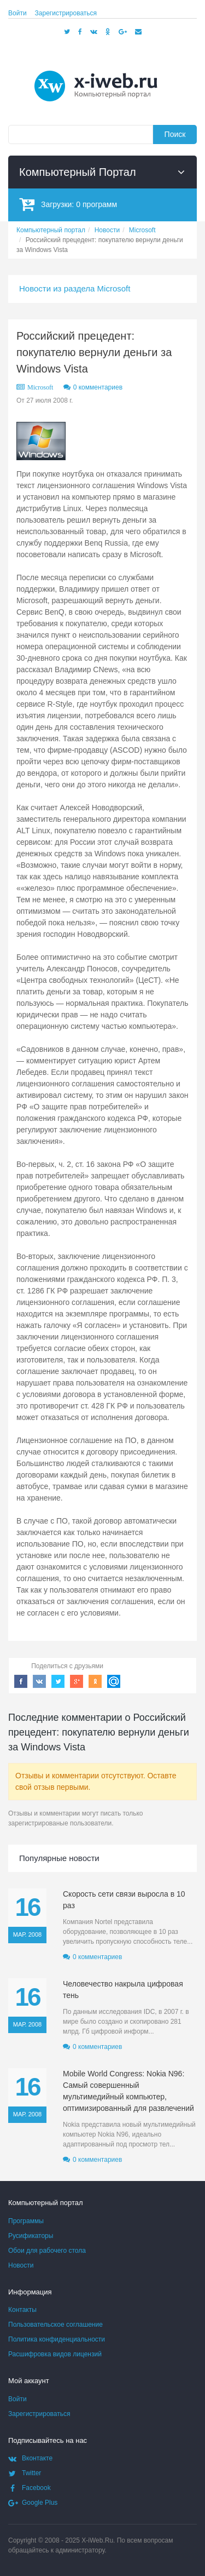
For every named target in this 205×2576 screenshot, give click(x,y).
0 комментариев (97, 387)
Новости (20, 2265)
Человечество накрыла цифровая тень (123, 1989)
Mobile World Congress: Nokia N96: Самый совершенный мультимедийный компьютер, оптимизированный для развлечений (128, 2091)
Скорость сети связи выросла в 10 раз (124, 1900)
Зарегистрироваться (66, 13)
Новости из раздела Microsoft (74, 288)
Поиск (175, 134)
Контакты (22, 2310)
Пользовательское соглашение (55, 2324)
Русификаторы (30, 2236)
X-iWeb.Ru (97, 2540)
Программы (26, 2221)
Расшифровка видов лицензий (55, 2354)
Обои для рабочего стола (47, 2250)
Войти (17, 13)
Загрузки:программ (68, 204)
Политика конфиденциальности (56, 2339)
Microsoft (40, 387)
